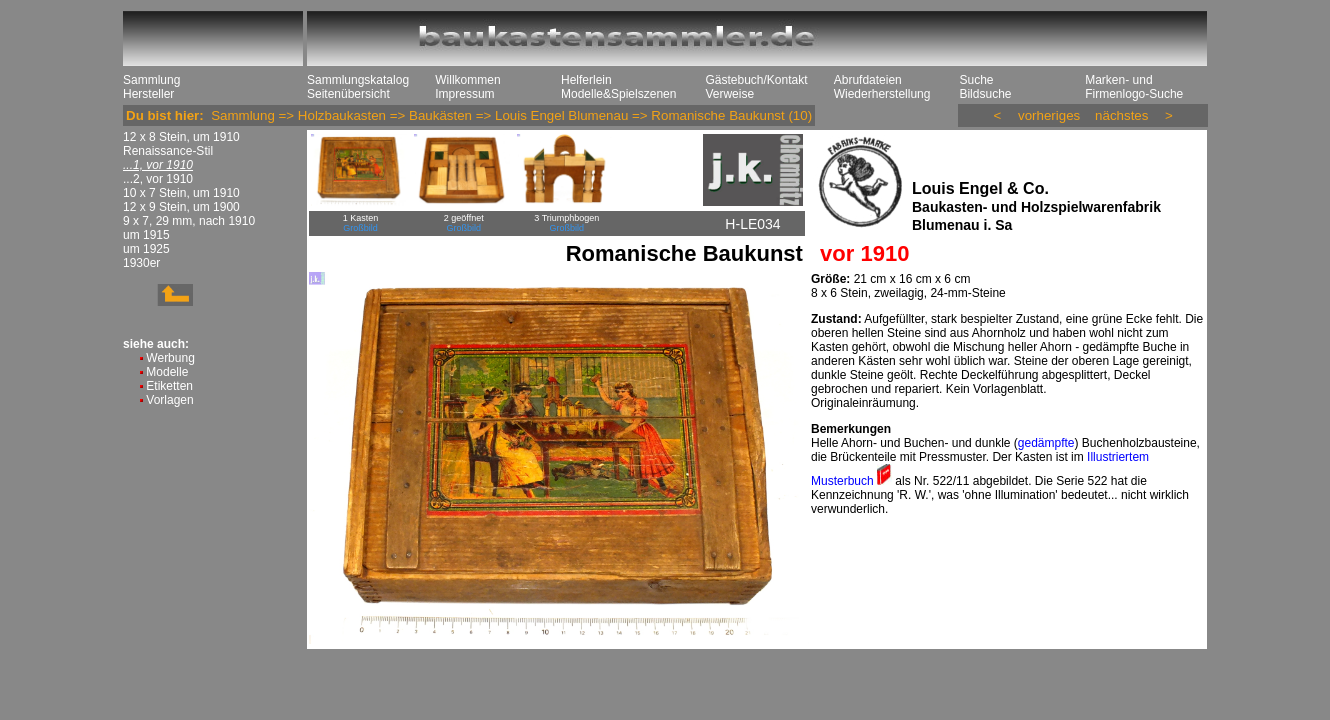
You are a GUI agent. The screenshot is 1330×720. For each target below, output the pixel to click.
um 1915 (146, 235)
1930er (141, 263)
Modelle (167, 372)
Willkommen (467, 80)
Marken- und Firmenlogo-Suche (1134, 87)
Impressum (464, 94)
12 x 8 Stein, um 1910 (181, 137)
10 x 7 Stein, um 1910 (181, 193)
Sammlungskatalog (358, 80)
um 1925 (146, 249)
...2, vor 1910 (158, 179)
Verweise (729, 94)
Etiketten (169, 386)
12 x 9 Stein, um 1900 (181, 207)
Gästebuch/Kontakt (756, 80)
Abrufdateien (868, 80)
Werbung (170, 358)
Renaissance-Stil (168, 151)
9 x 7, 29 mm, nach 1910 (189, 221)
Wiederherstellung (882, 94)
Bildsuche (985, 94)
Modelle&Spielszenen (618, 94)
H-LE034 (752, 224)
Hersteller (148, 94)
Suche (976, 80)
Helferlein (586, 80)
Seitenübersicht (348, 94)
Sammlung (151, 80)
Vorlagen (169, 400)
